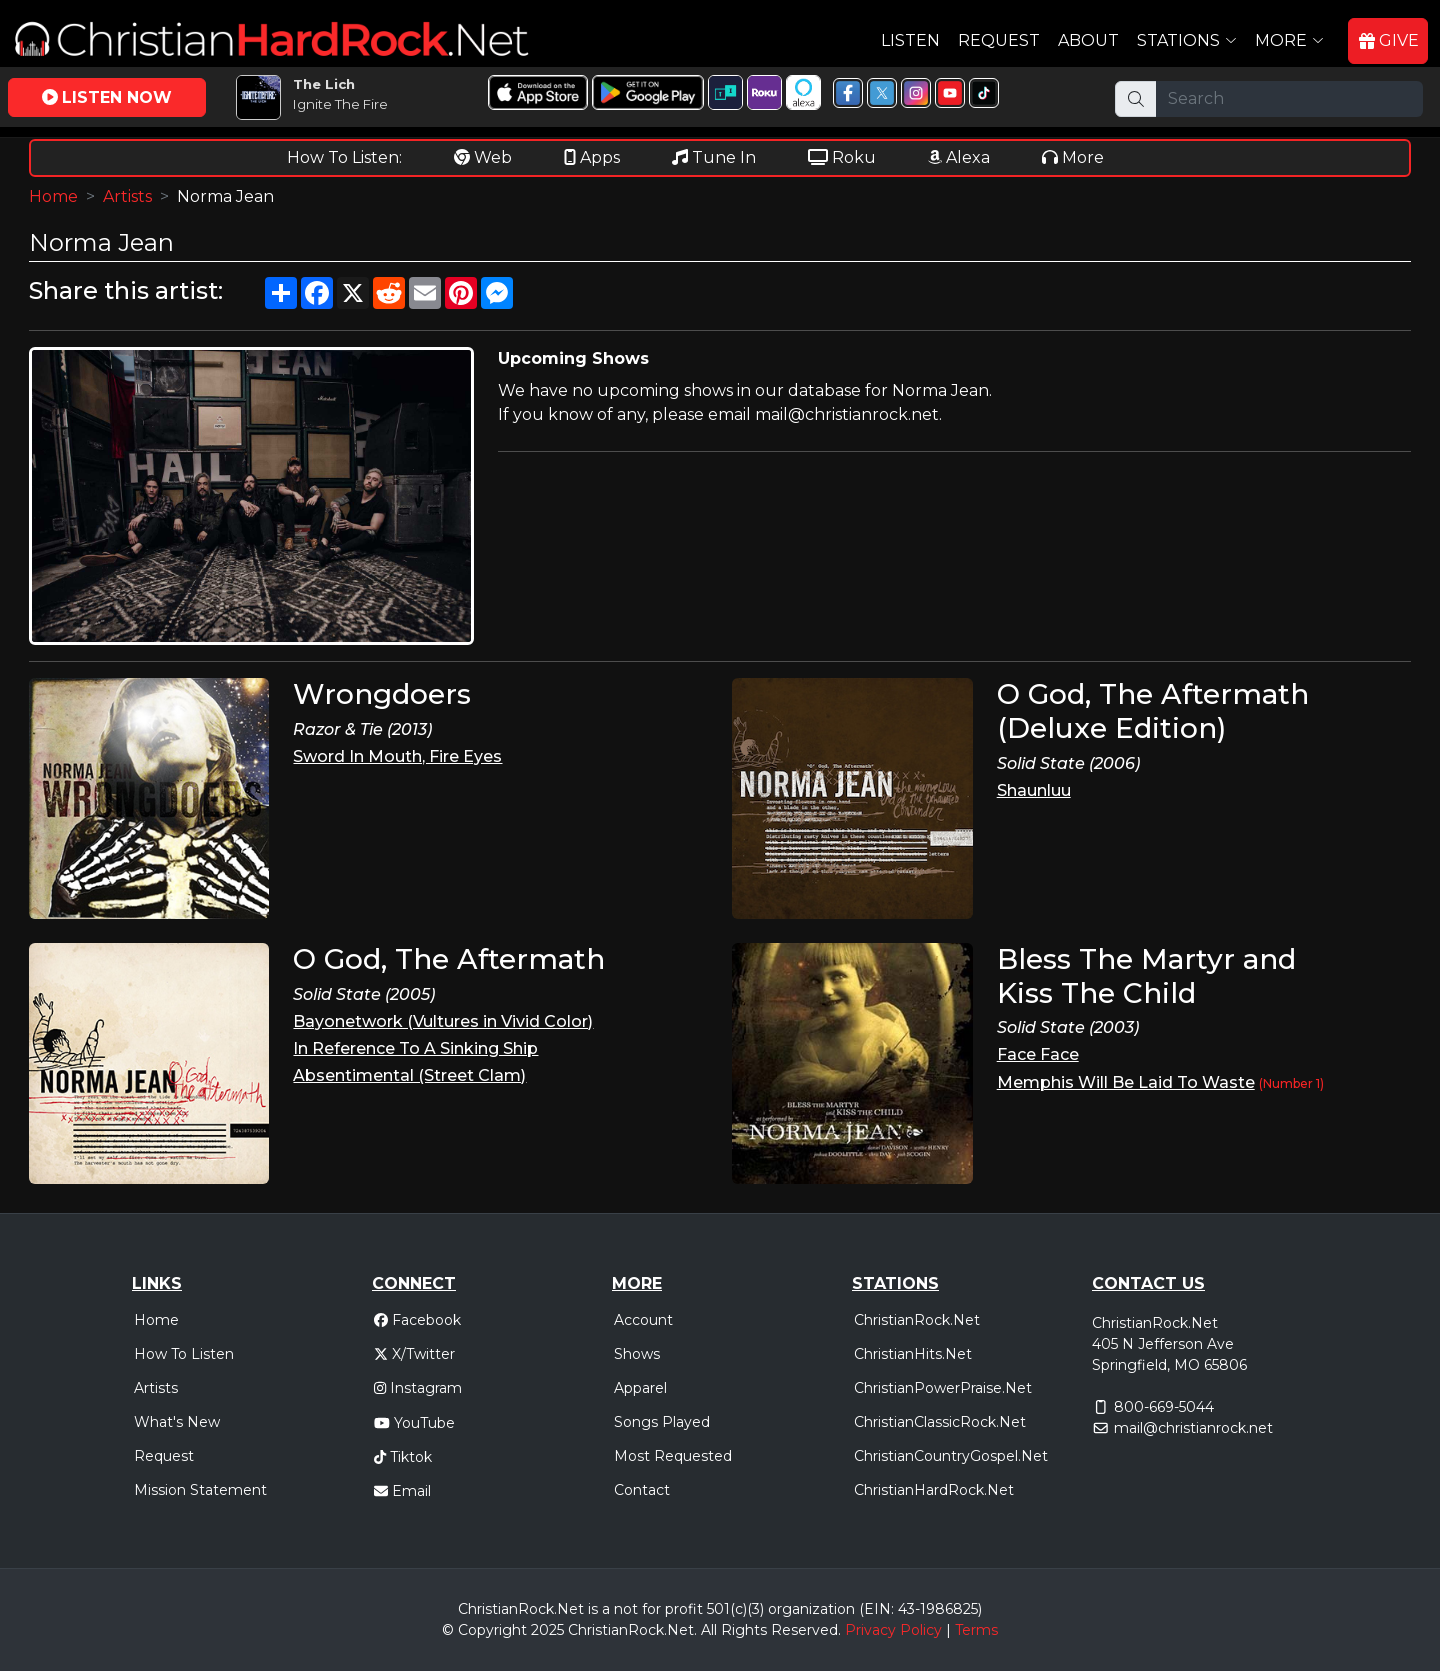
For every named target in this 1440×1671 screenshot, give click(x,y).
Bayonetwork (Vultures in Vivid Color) (443, 1021)
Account (643, 1320)
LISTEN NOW (107, 97)
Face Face (1038, 1054)
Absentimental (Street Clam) (409, 1075)
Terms (976, 1630)
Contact (642, 1490)
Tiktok (403, 1457)
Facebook (417, 1320)
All (709, 1630)
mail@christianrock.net (1193, 1428)
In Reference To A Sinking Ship (415, 1048)
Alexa (959, 157)
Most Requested (673, 1456)
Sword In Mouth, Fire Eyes (397, 756)
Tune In (714, 157)
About (1088, 40)
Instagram (418, 1388)
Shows (637, 1354)
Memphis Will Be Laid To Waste (1126, 1082)
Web (483, 157)
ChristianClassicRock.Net (940, 1422)
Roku (842, 157)
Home (53, 196)
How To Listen (184, 1354)
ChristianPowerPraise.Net (943, 1388)
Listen (910, 40)
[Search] (1289, 99)
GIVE (1389, 40)
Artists (127, 196)
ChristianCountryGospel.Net (951, 1456)
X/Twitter (414, 1354)
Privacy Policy (893, 1630)
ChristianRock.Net (917, 1320)
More (1073, 157)
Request (999, 40)
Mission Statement (200, 1490)
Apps (592, 157)
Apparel (640, 1388)
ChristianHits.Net (913, 1354)
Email (402, 1491)
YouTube (414, 1423)
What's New (177, 1422)
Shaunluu (1034, 790)
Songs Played (662, 1422)
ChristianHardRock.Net (934, 1490)
